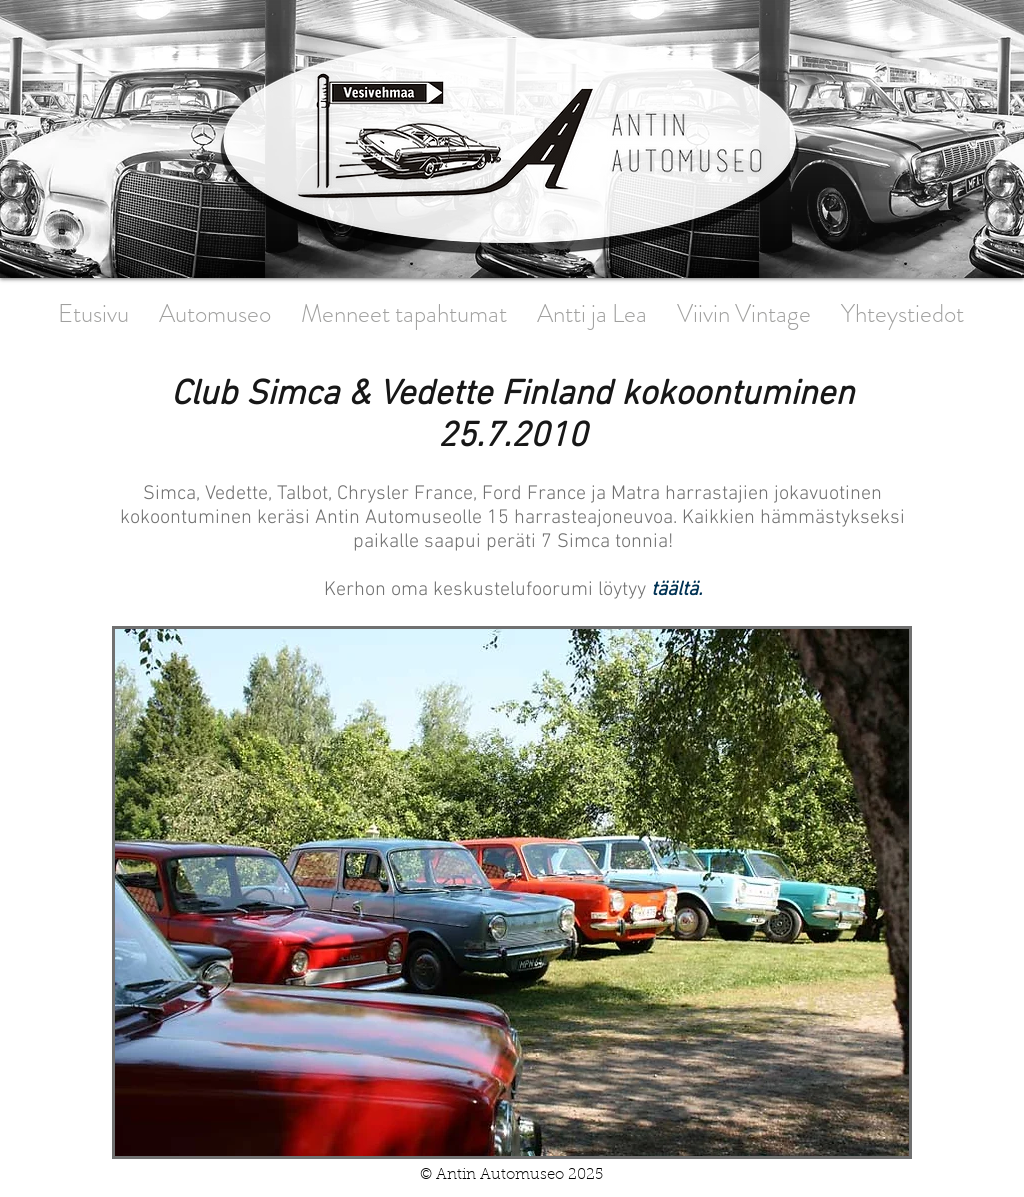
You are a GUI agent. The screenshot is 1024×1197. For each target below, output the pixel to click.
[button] (512, 892)
